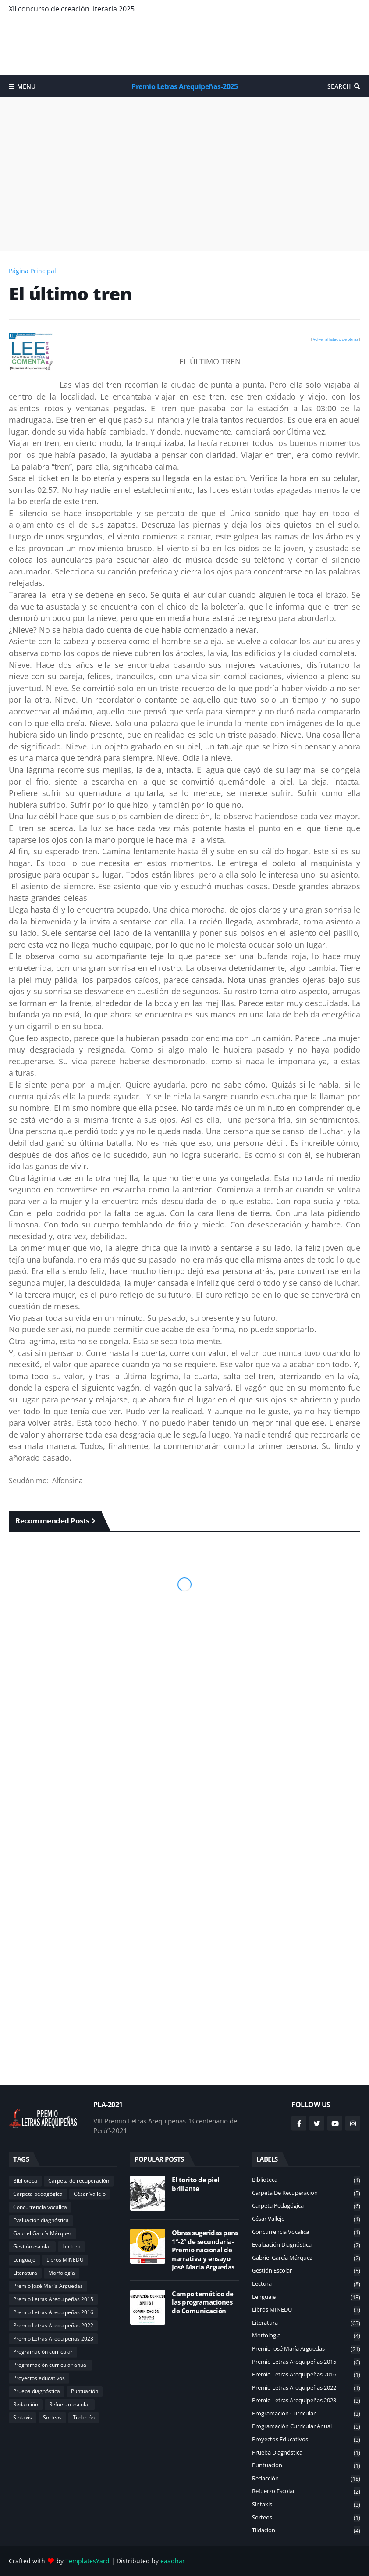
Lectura (71, 2246)
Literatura (25, 2272)
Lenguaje (24, 2259)
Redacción (25, 2404)
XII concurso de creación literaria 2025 (72, 9)
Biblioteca (25, 2180)
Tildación (84, 2417)
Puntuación (84, 2391)
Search (339, 86)
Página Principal (32, 271)
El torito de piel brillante (196, 2184)
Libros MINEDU (65, 2259)
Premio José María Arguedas (48, 2286)
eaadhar (172, 2561)
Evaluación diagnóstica (41, 2220)
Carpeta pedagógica (38, 2194)
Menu (26, 86)
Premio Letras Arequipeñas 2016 (53, 2312)
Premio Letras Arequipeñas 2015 (53, 2299)
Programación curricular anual (50, 2365)
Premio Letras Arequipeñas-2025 (184, 86)
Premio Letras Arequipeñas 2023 (53, 2338)
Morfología (61, 2272)
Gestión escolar (32, 2246)
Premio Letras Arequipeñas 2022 (53, 2325)
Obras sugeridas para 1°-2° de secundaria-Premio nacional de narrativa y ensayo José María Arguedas (205, 2250)
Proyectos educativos (39, 2378)
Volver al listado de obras (335, 339)
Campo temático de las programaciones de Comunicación (203, 2302)
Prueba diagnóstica (36, 2391)
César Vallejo (90, 2194)
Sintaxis (22, 2417)
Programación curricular (43, 2351)
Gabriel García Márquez (42, 2233)
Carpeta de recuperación (78, 2180)
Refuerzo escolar (69, 2404)
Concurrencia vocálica (40, 2207)
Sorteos (52, 2417)
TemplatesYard (87, 2561)
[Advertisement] (184, 46)
